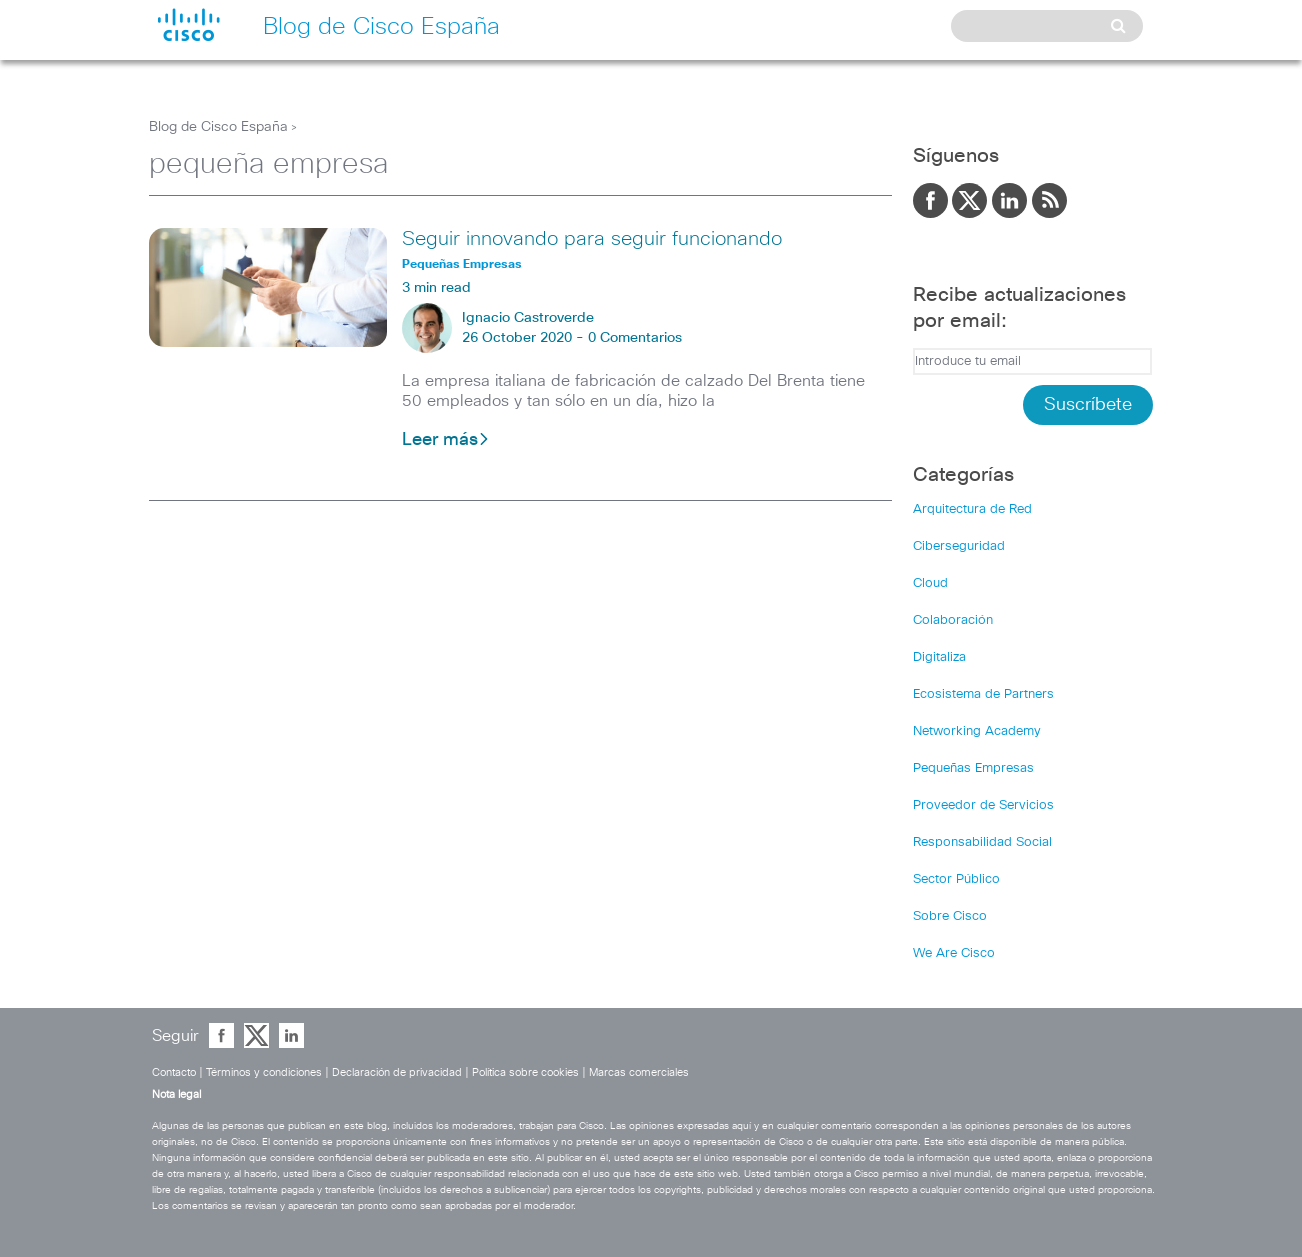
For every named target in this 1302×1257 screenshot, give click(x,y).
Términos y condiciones (264, 1072)
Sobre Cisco (950, 916)
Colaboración (953, 620)
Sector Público (956, 879)
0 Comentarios (635, 338)
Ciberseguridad (959, 546)
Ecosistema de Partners (983, 694)
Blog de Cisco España (218, 127)
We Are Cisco (954, 953)
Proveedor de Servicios (983, 805)
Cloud (930, 583)
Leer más (446, 440)
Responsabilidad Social (982, 842)
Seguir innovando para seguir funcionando (592, 239)
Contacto (174, 1072)
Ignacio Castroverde (528, 318)
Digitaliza (939, 657)
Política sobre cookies (525, 1072)
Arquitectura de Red (972, 509)
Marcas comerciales (639, 1072)
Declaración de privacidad (397, 1072)
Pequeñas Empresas (973, 768)
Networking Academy (977, 731)
